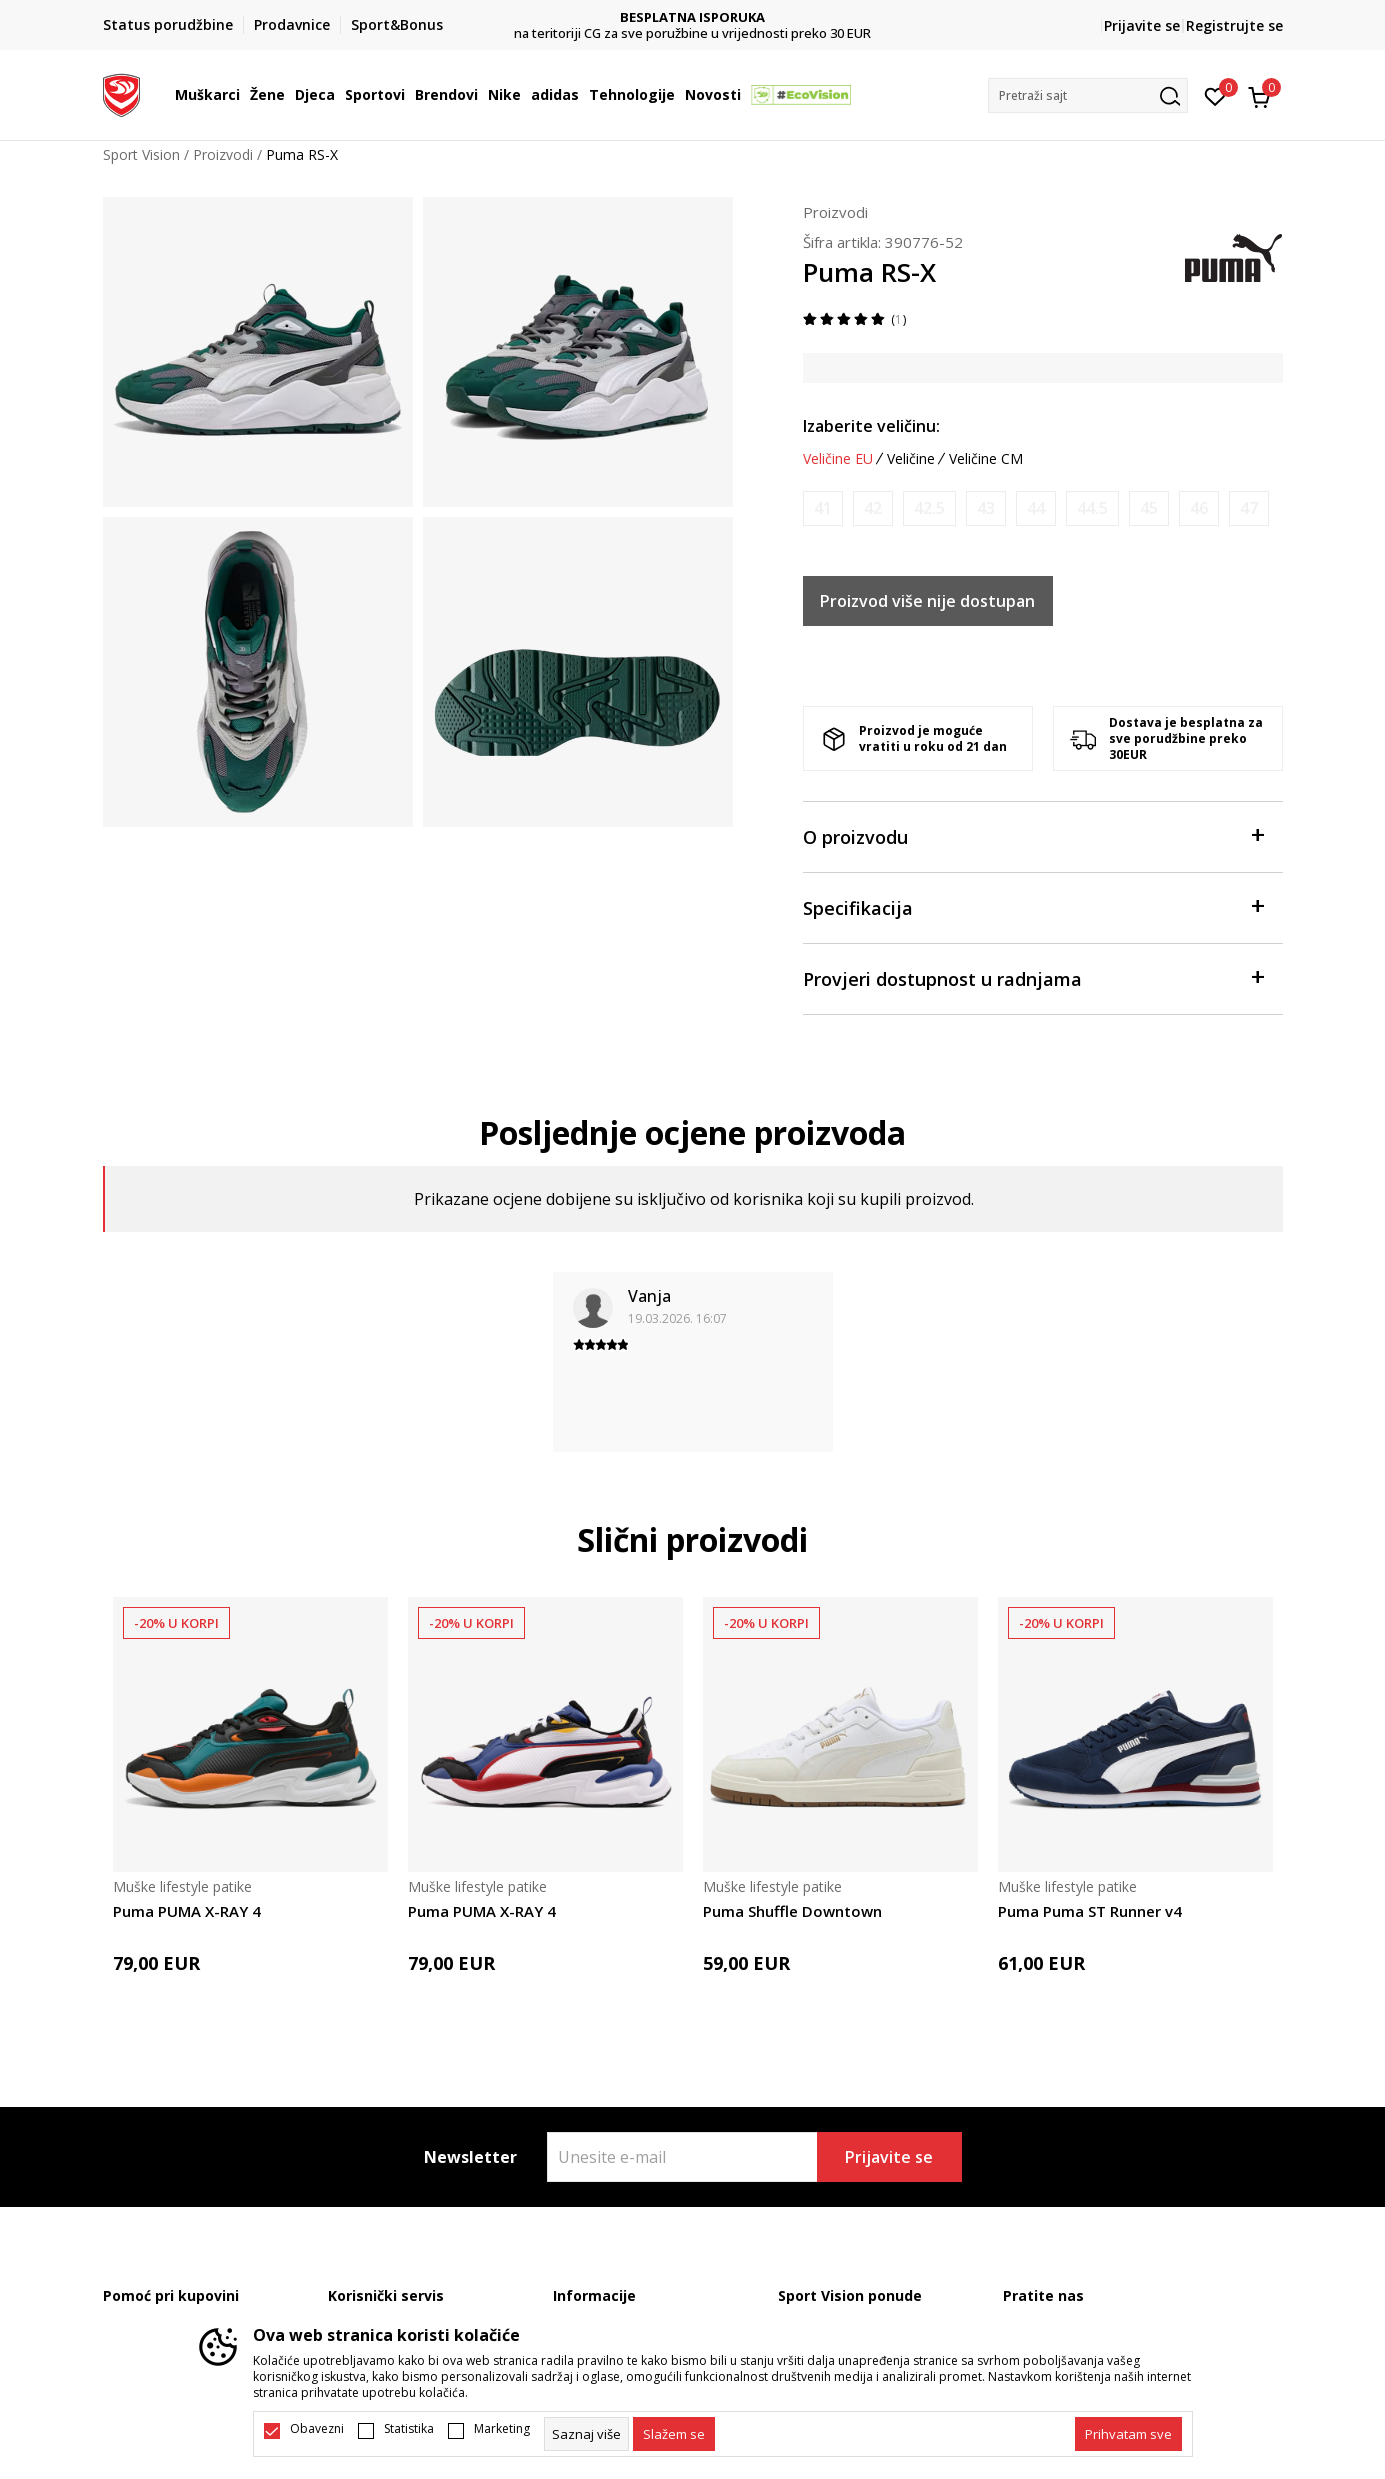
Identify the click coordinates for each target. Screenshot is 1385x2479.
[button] (1088, 95)
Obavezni (317, 2429)
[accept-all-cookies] (1128, 2434)
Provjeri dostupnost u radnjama (1033, 977)
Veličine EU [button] (838, 459)
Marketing (502, 2429)
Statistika (409, 2429)
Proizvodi (223, 154)
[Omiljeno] (1215, 95)
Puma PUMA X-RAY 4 (187, 1911)
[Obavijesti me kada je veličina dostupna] (823, 508)
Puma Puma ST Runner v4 (1090, 1911)
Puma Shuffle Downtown (792, 1911)
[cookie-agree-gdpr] (674, 2434)
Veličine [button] (911, 459)
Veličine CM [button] (986, 459)
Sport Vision (141, 154)
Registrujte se (1234, 25)
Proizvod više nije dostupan (927, 601)
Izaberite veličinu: (871, 426)
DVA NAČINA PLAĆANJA (692, 17)
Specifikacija (1033, 906)
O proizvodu (1033, 835)
